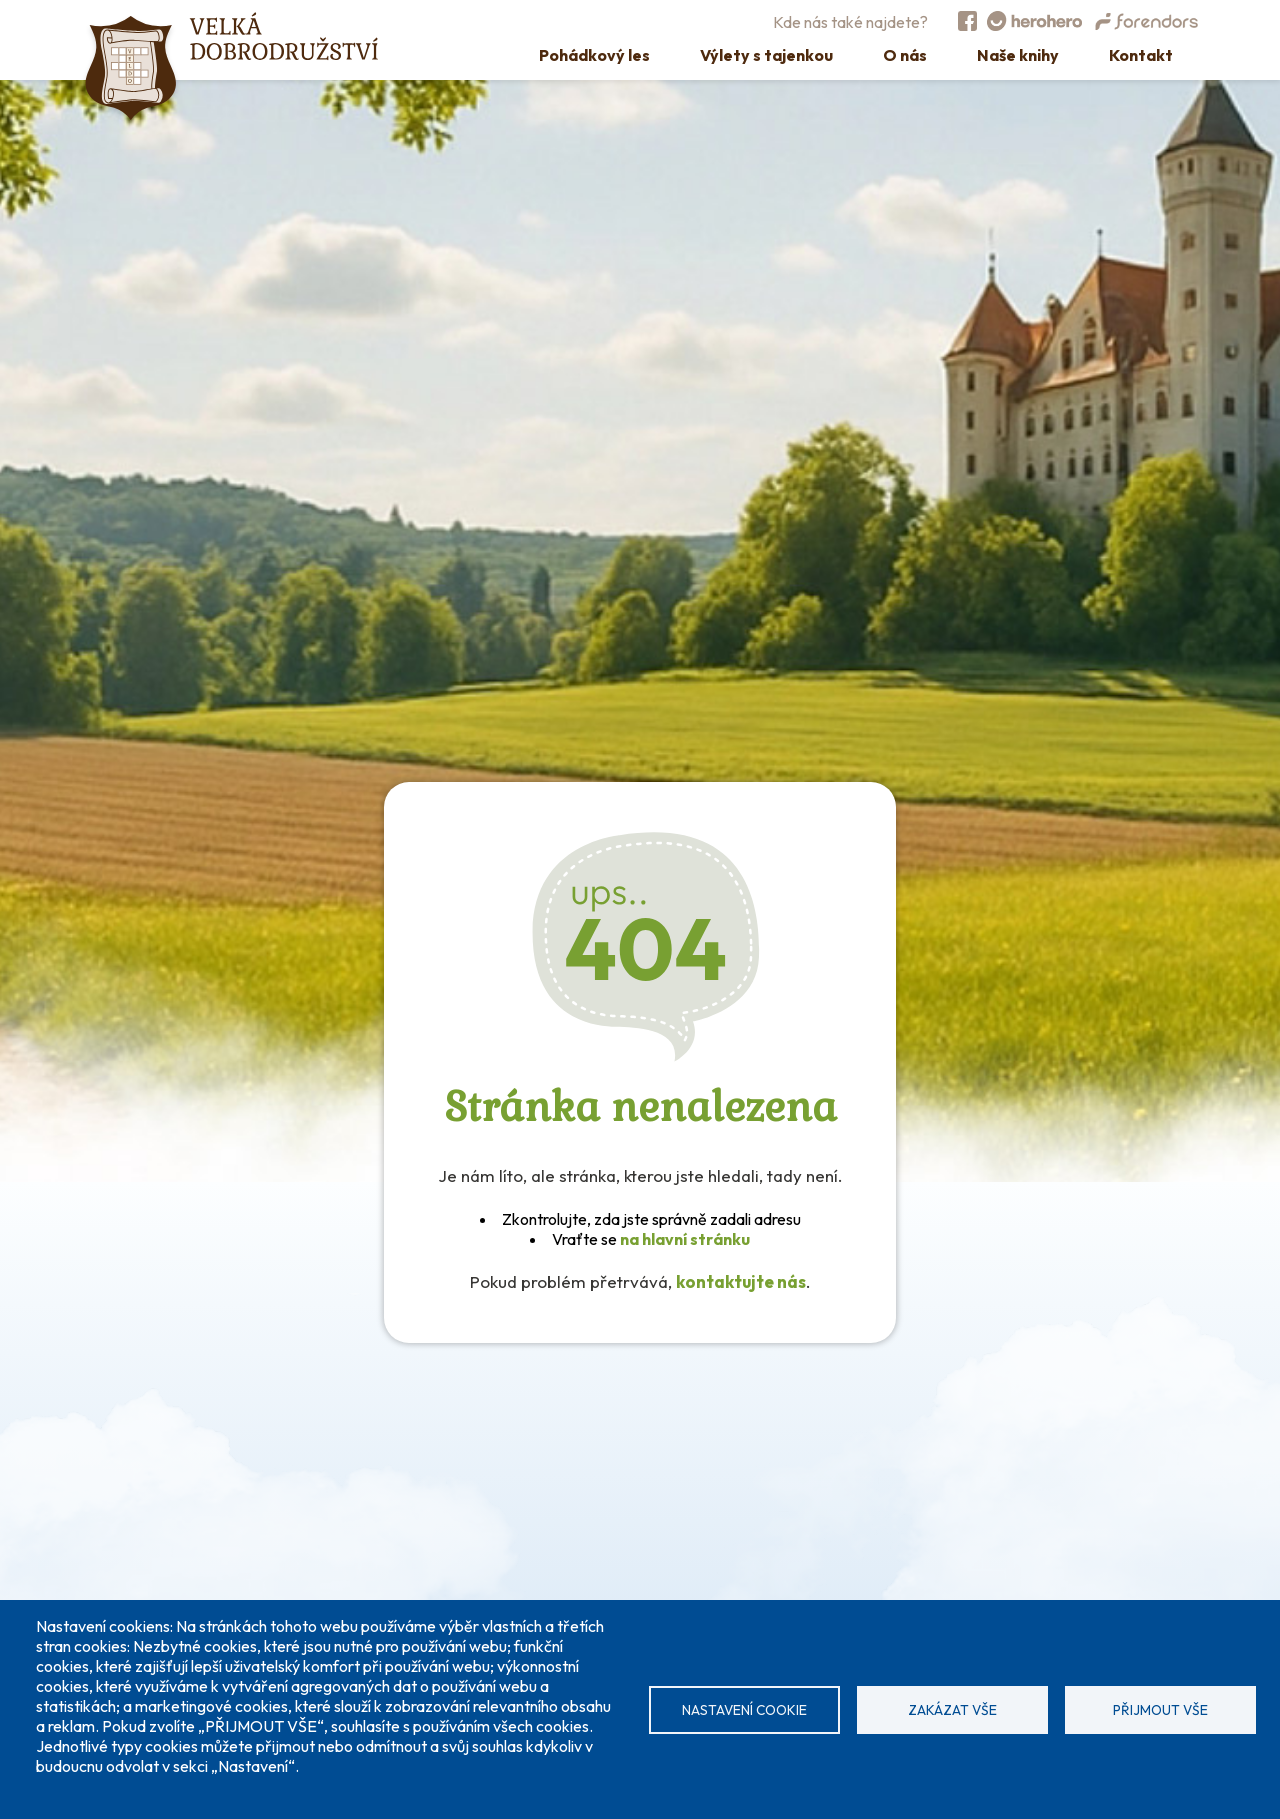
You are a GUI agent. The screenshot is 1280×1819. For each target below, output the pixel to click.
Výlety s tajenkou (766, 55)
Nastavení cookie (744, 1710)
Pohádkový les (594, 55)
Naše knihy (1018, 55)
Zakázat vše (952, 1710)
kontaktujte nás (741, 1281)
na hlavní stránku (685, 1239)
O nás (905, 55)
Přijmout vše (1160, 1710)
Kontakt (1141, 55)
